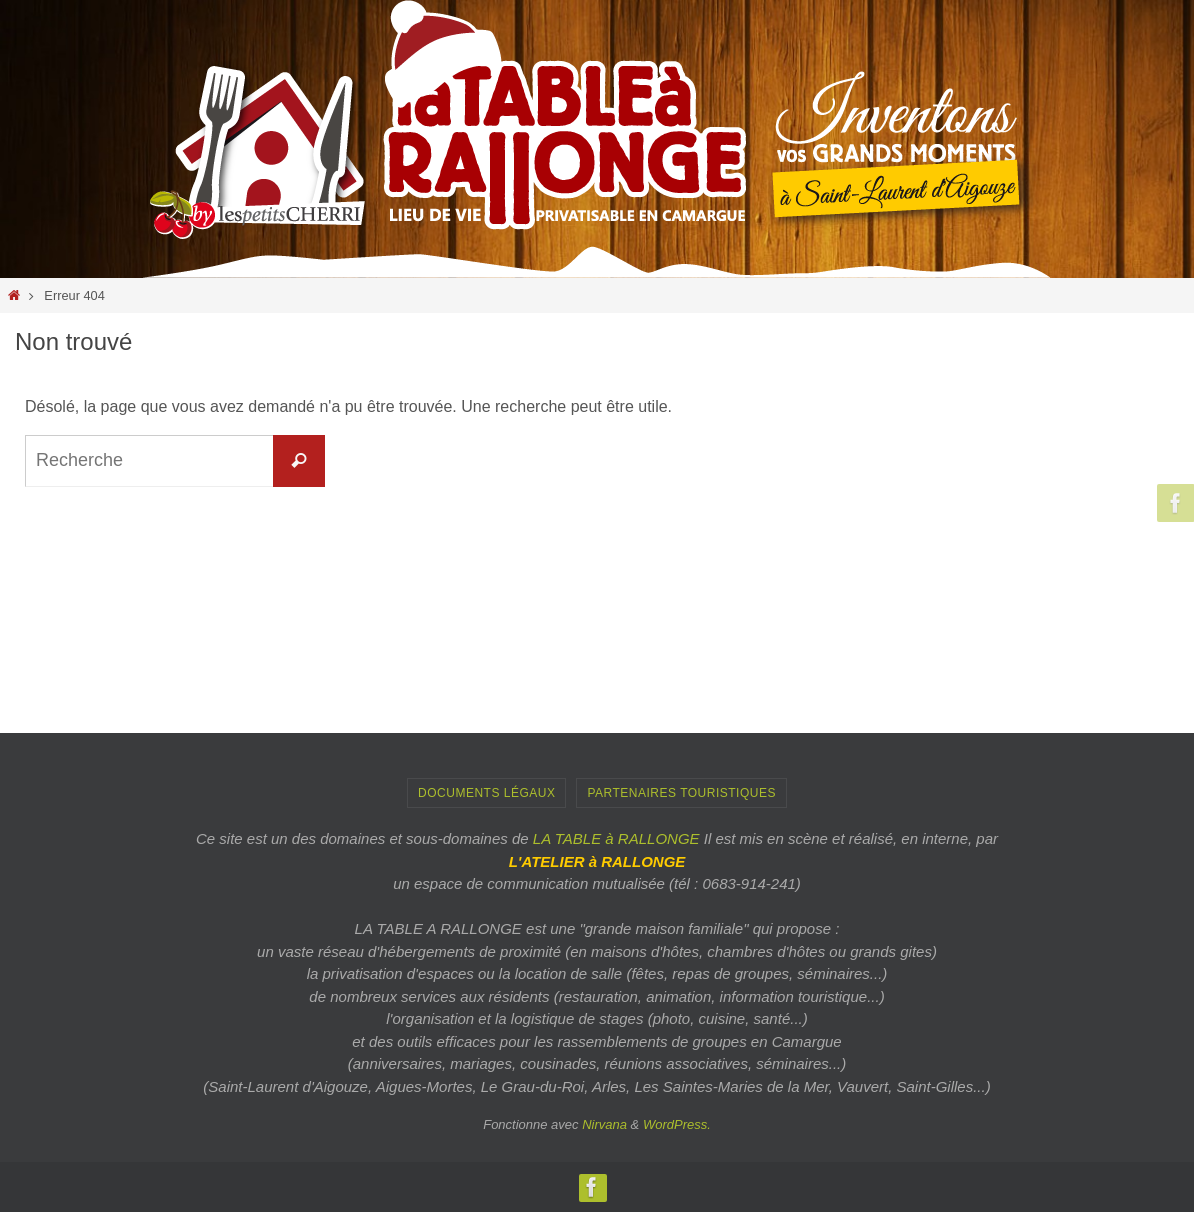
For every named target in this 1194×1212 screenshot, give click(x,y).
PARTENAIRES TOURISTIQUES (681, 793)
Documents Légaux (486, 793)
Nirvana (604, 1124)
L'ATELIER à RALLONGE (597, 861)
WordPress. (677, 1124)
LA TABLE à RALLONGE (616, 838)
